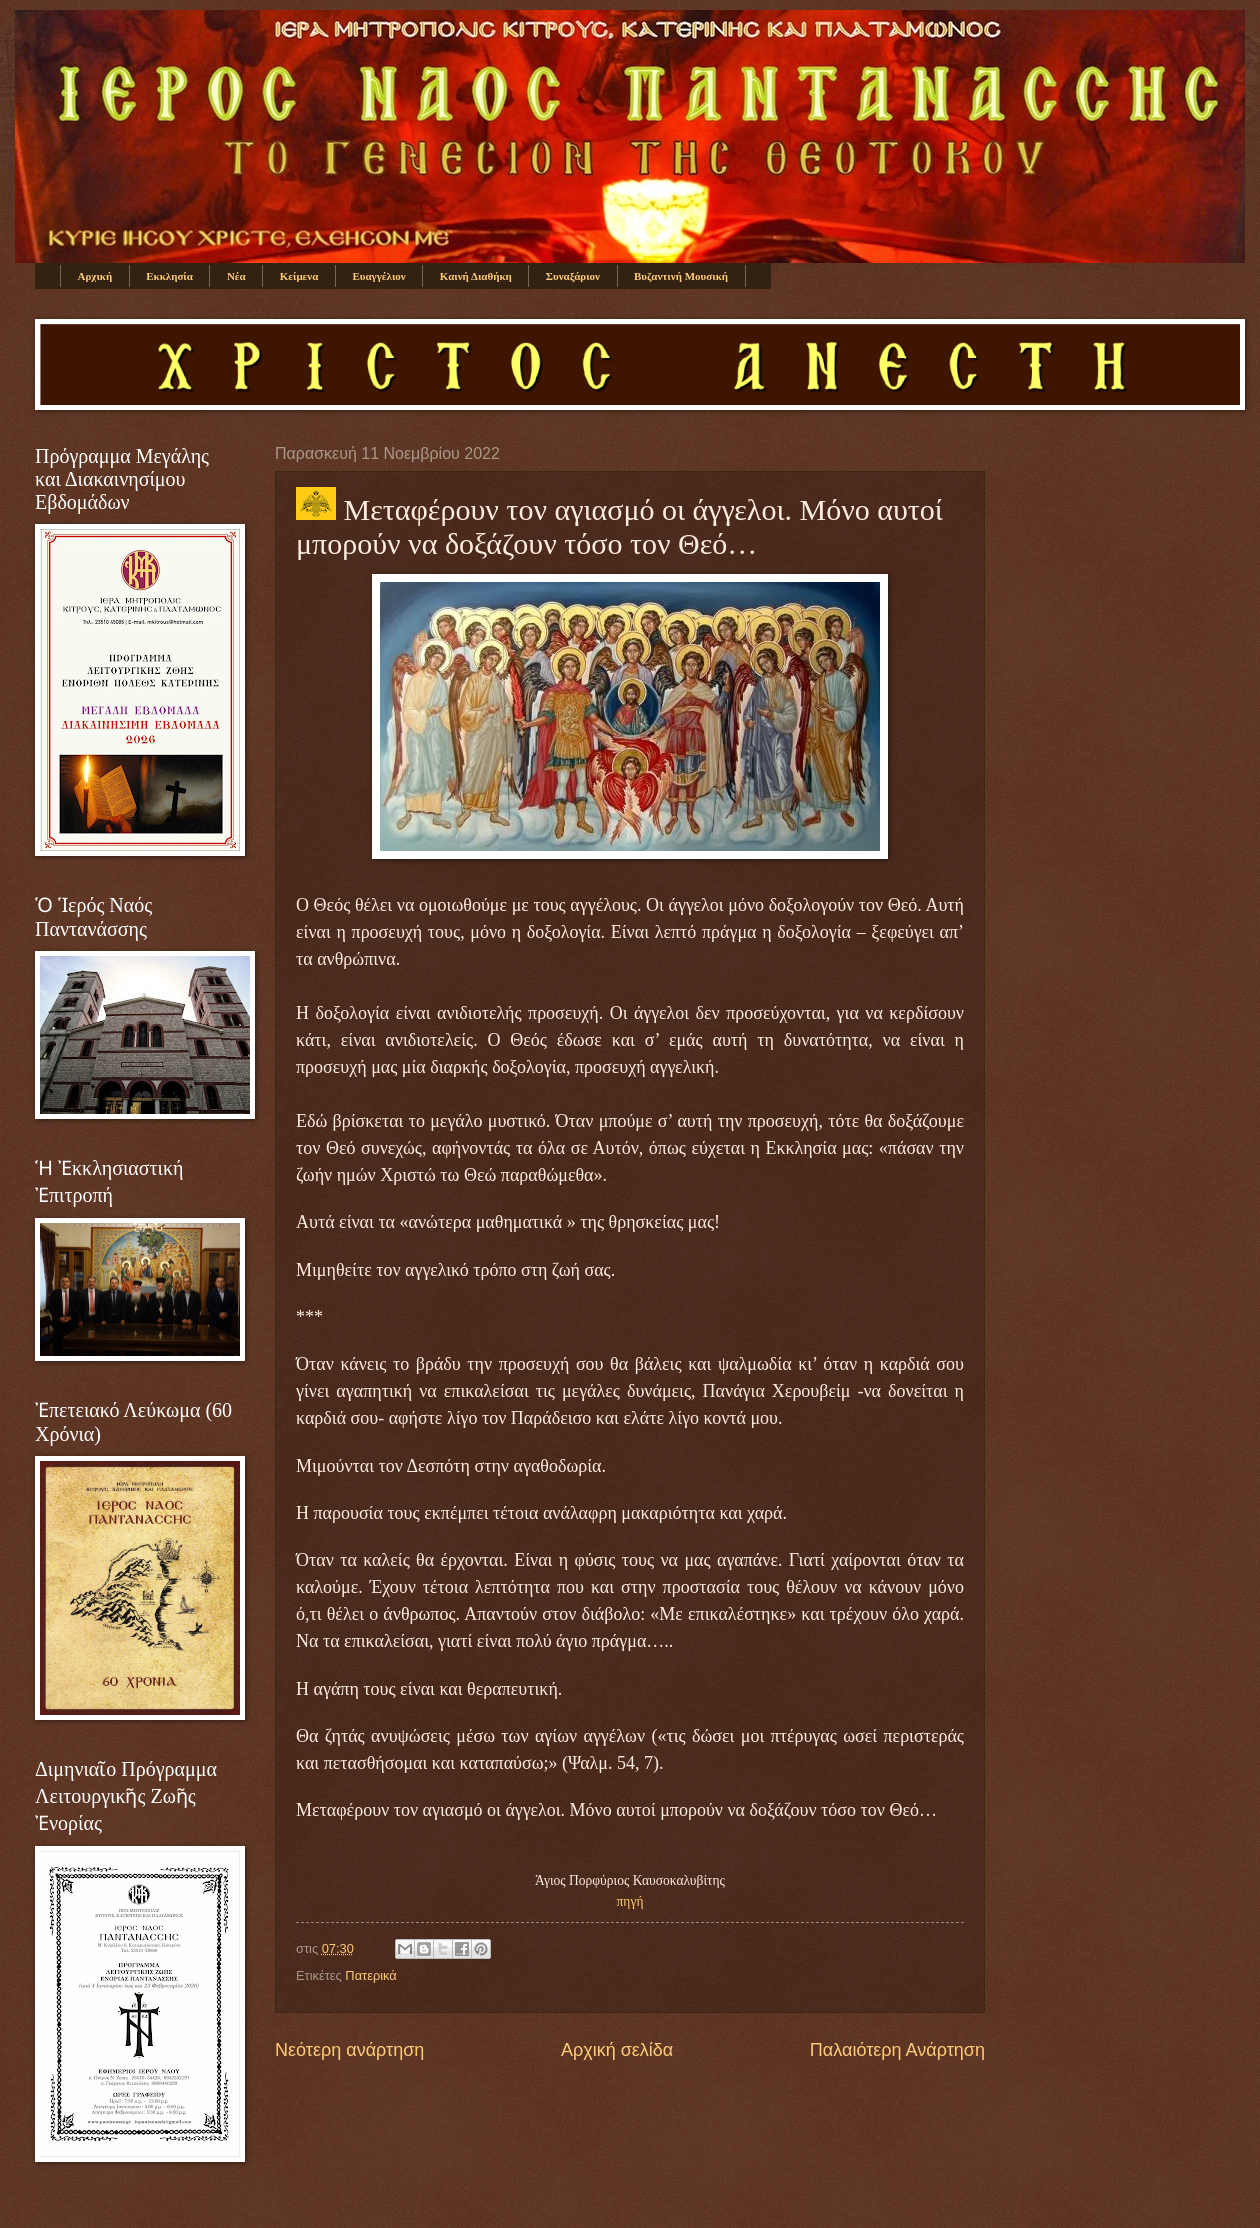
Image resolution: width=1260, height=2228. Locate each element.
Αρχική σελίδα (617, 2050)
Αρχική (95, 276)
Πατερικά (370, 1975)
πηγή (630, 1901)
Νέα (236, 276)
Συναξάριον (573, 276)
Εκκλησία (169, 276)
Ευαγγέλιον (378, 276)
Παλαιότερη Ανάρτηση (897, 2050)
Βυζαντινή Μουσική (681, 276)
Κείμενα (299, 276)
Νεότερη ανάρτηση (349, 2050)
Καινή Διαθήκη (476, 276)
